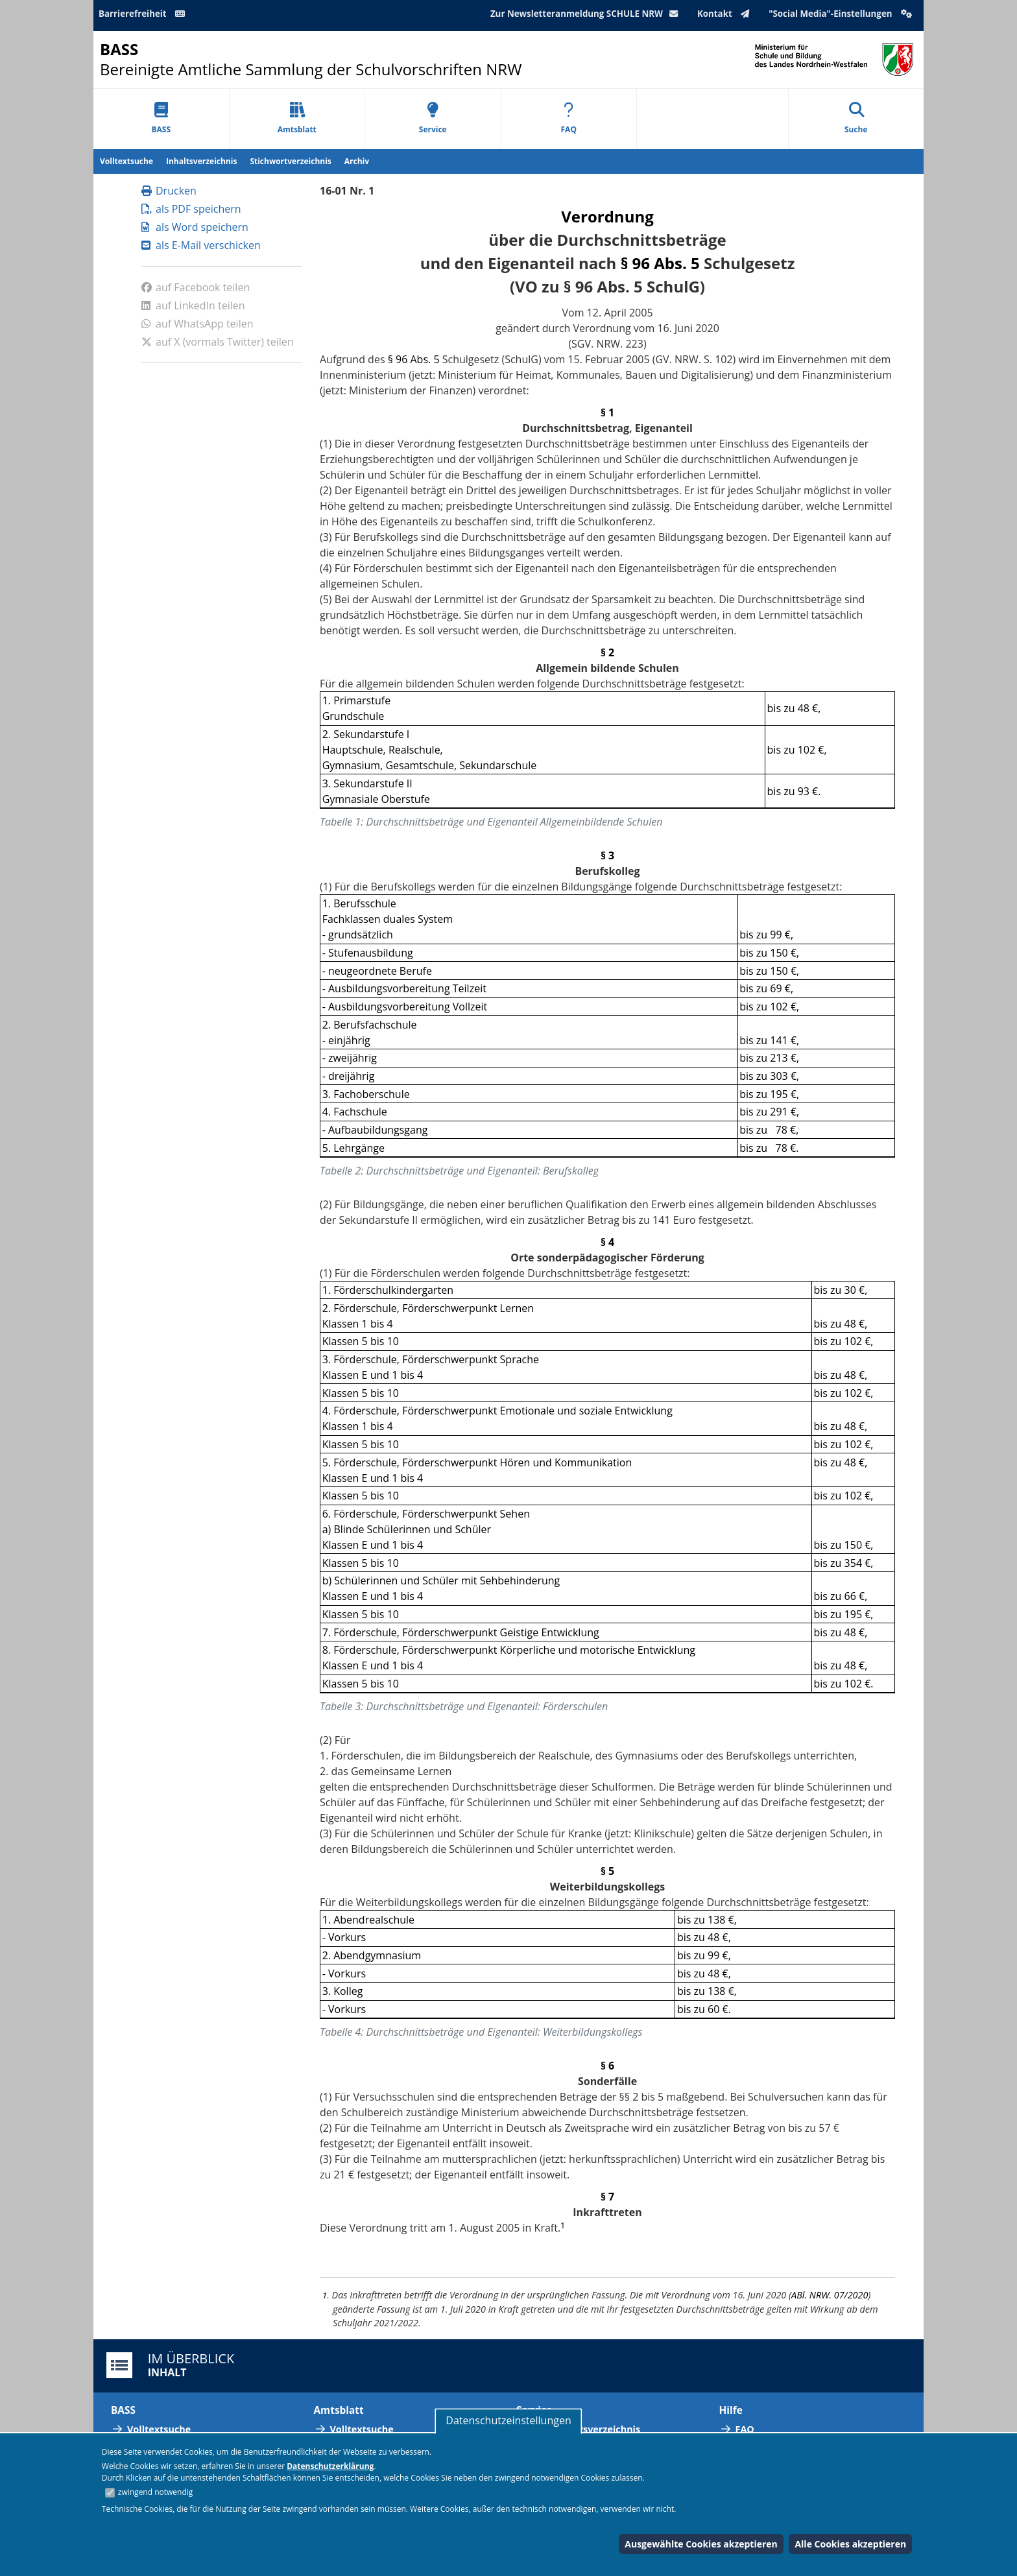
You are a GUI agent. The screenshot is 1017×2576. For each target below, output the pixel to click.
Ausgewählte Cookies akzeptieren (701, 2544)
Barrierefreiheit (144, 13)
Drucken (169, 191)
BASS (161, 118)
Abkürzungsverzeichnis (586, 2429)
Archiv (356, 161)
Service (433, 118)
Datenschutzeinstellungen (508, 2420)
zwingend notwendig (155, 2492)
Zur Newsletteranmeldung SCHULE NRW (587, 13)
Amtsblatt (297, 118)
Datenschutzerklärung (330, 2466)
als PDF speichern (191, 209)
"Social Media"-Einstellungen (842, 13)
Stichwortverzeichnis (290, 161)
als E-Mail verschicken (201, 245)
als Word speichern (194, 227)
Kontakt (726, 13)
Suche (856, 118)
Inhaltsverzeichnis (201, 161)
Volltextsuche (126, 161)
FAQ (569, 118)
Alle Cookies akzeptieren (850, 2544)
